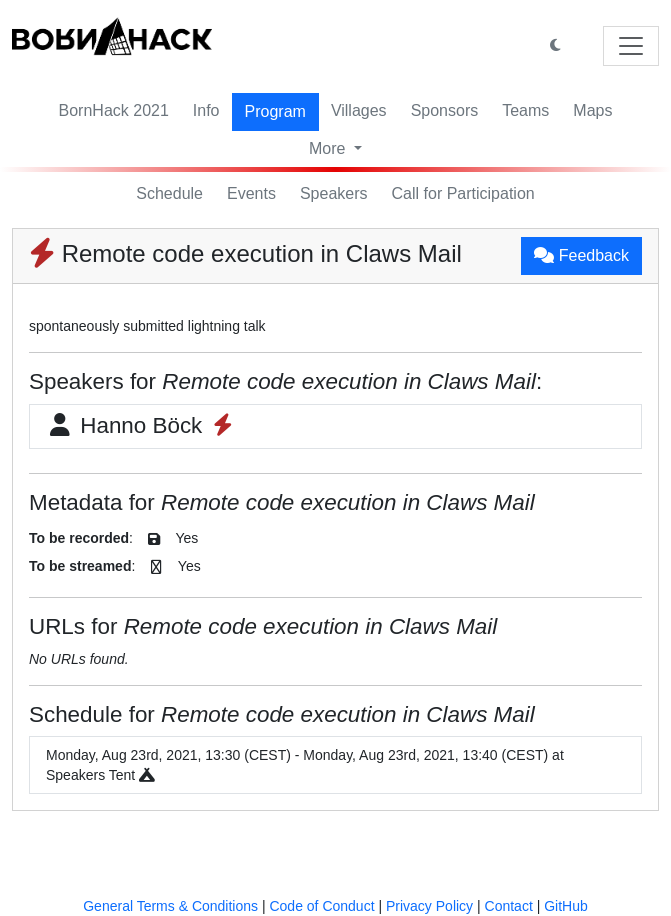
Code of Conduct (321, 906)
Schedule (169, 193)
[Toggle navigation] (631, 46)
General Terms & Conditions (170, 906)
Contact (509, 906)
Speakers (334, 193)
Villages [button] (359, 110)
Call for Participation (463, 193)
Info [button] (206, 110)
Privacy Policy (429, 906)
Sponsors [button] (445, 110)
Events (251, 193)
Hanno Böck (141, 425)
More (329, 148)
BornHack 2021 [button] (114, 110)
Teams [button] (525, 110)
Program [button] (275, 111)
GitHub (566, 906)
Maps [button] (592, 110)
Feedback (581, 255)
